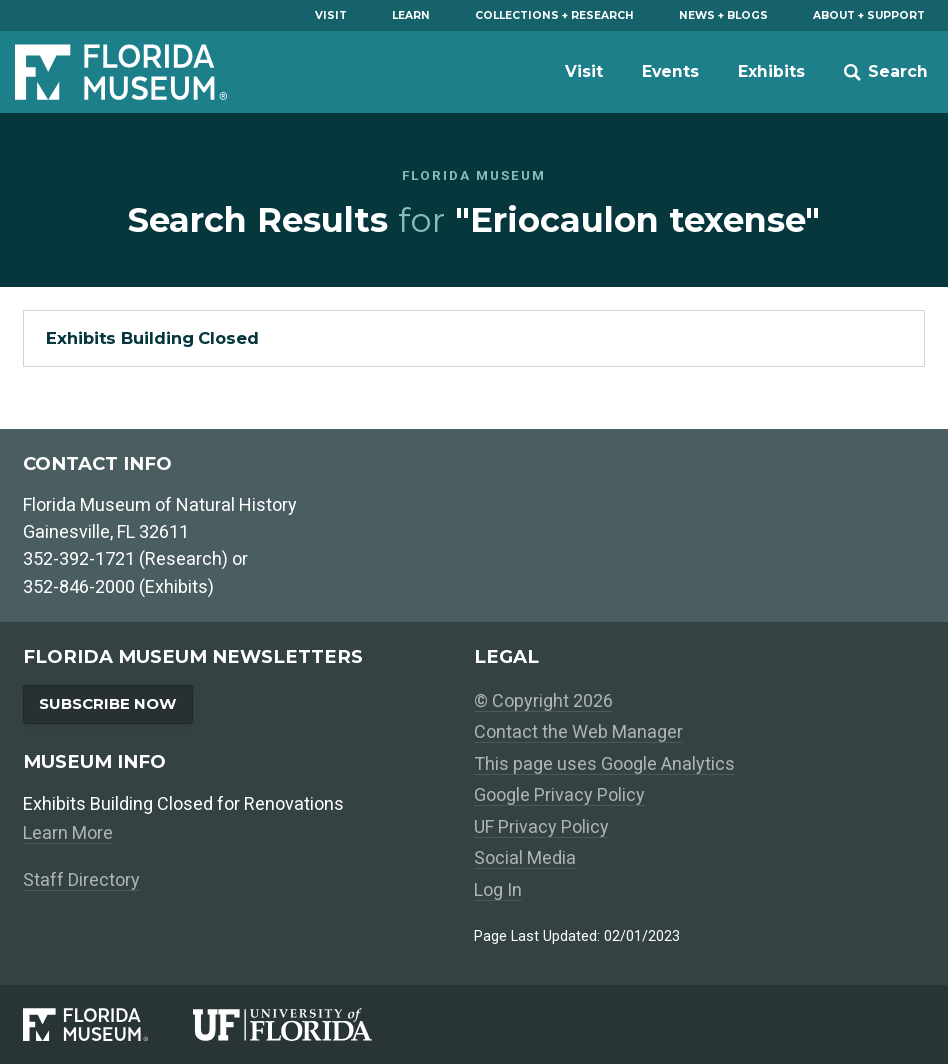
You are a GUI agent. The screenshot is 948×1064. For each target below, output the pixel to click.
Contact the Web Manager (578, 731)
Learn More (68, 832)
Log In (498, 889)
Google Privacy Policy (559, 794)
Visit (331, 15)
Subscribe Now (108, 703)
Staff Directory (81, 879)
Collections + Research (554, 15)
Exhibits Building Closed (152, 338)
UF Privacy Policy (541, 826)
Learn (411, 15)
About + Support (869, 15)
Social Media (525, 857)
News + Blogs (723, 15)
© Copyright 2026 (543, 700)
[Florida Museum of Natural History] (108, 1024)
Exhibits (771, 71)
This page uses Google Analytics (604, 763)
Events (670, 71)
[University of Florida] (305, 1024)
